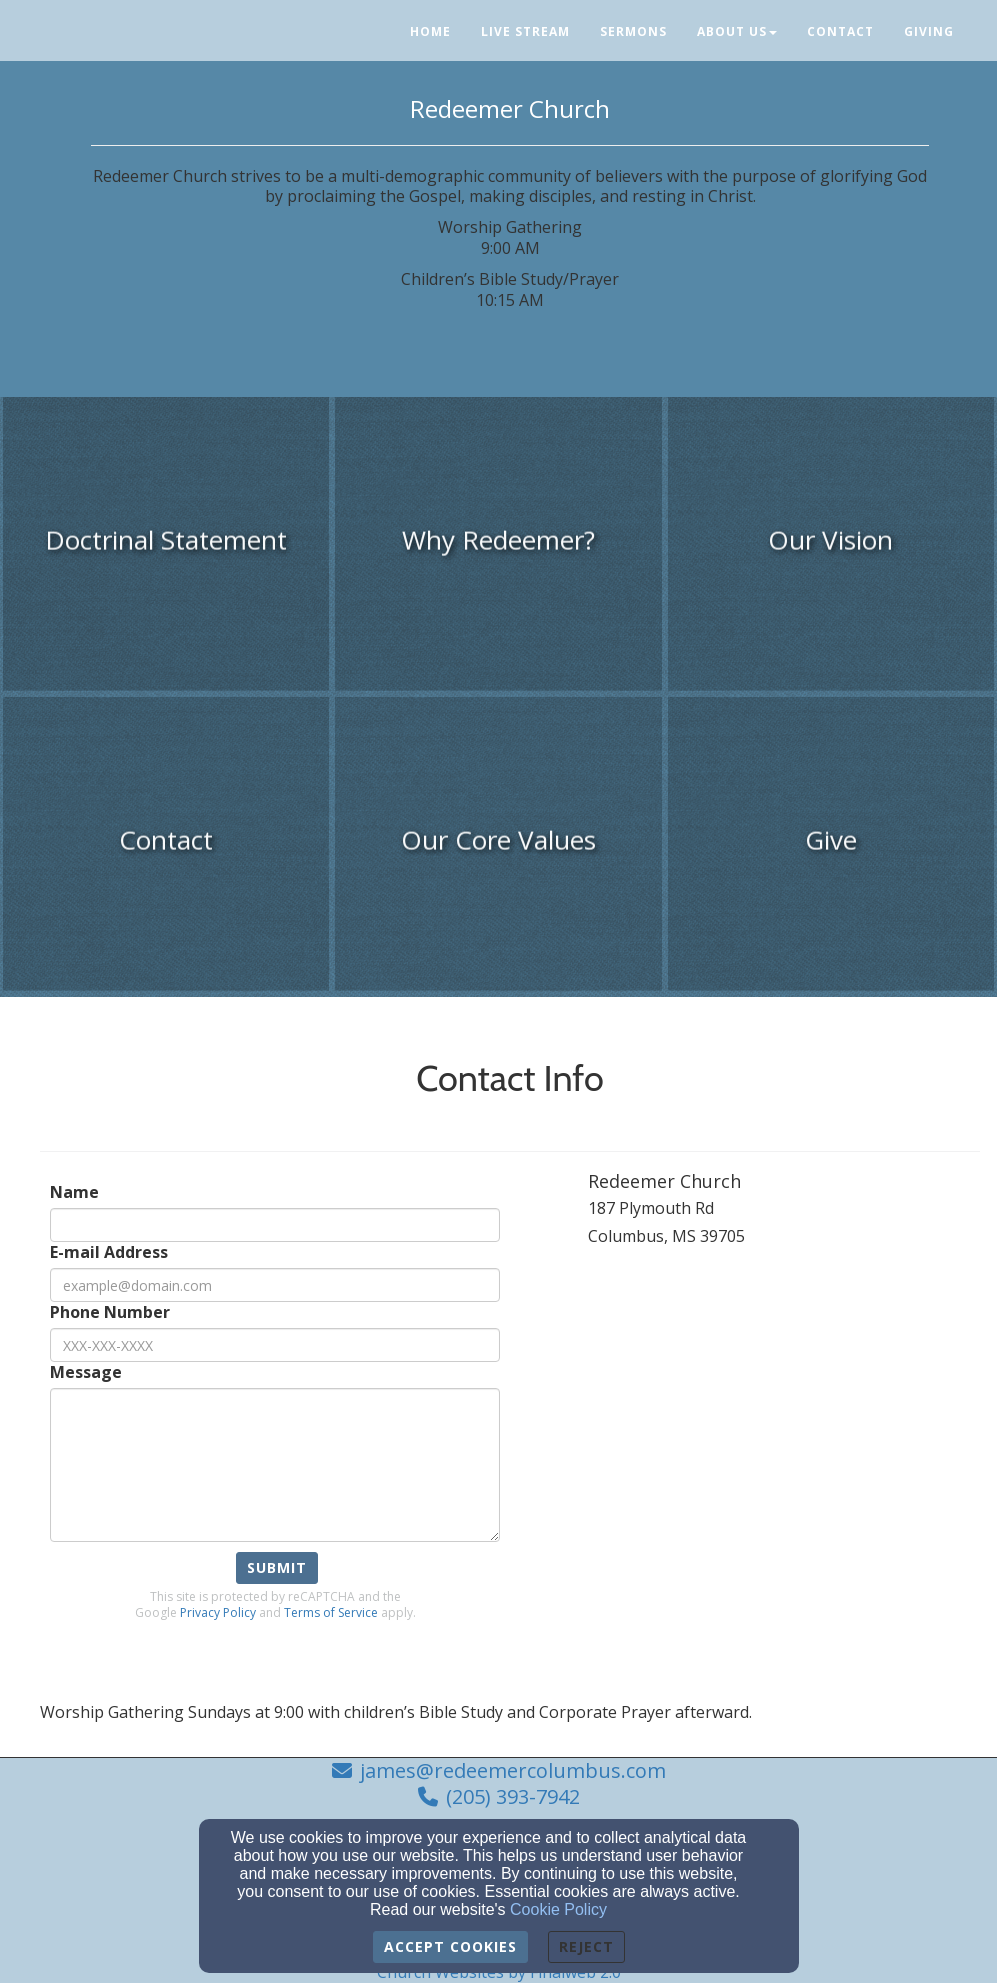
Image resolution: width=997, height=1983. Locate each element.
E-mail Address (109, 1252)
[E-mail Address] (275, 1285)
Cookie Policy (558, 1909)
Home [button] (430, 31)
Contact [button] (840, 31)
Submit (277, 1567)
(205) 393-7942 (513, 1796)
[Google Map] (784, 1436)
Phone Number (110, 1312)
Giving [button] (929, 31)
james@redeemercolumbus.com (513, 1770)
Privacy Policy (218, 1612)
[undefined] (166, 550)
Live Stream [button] (525, 31)
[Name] (275, 1225)
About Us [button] (737, 31)
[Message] (275, 1465)
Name (74, 1192)
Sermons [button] (633, 31)
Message (86, 1372)
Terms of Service (331, 1612)
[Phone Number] (275, 1345)
